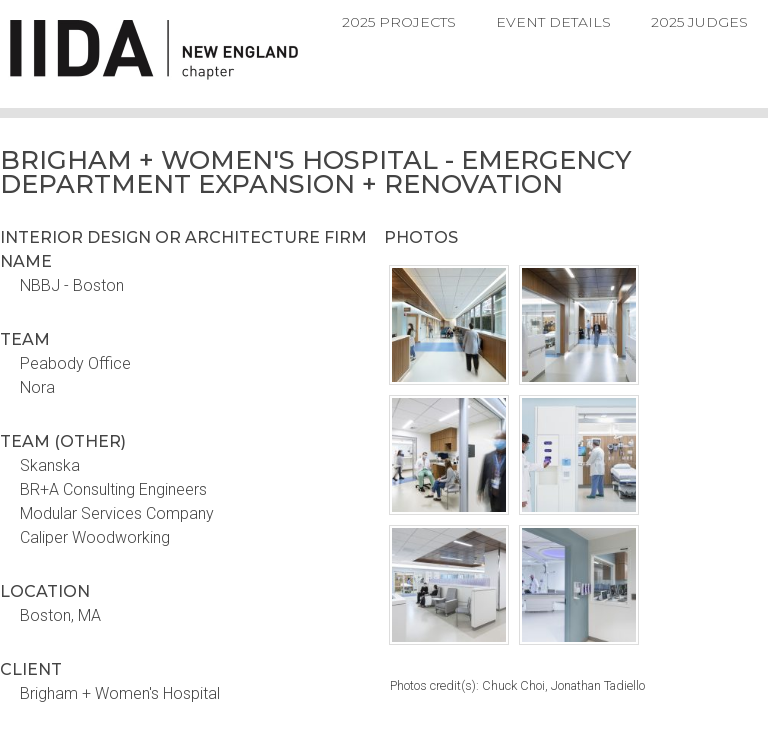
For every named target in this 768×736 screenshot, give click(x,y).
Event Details (553, 22)
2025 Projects (399, 22)
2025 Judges (699, 22)
